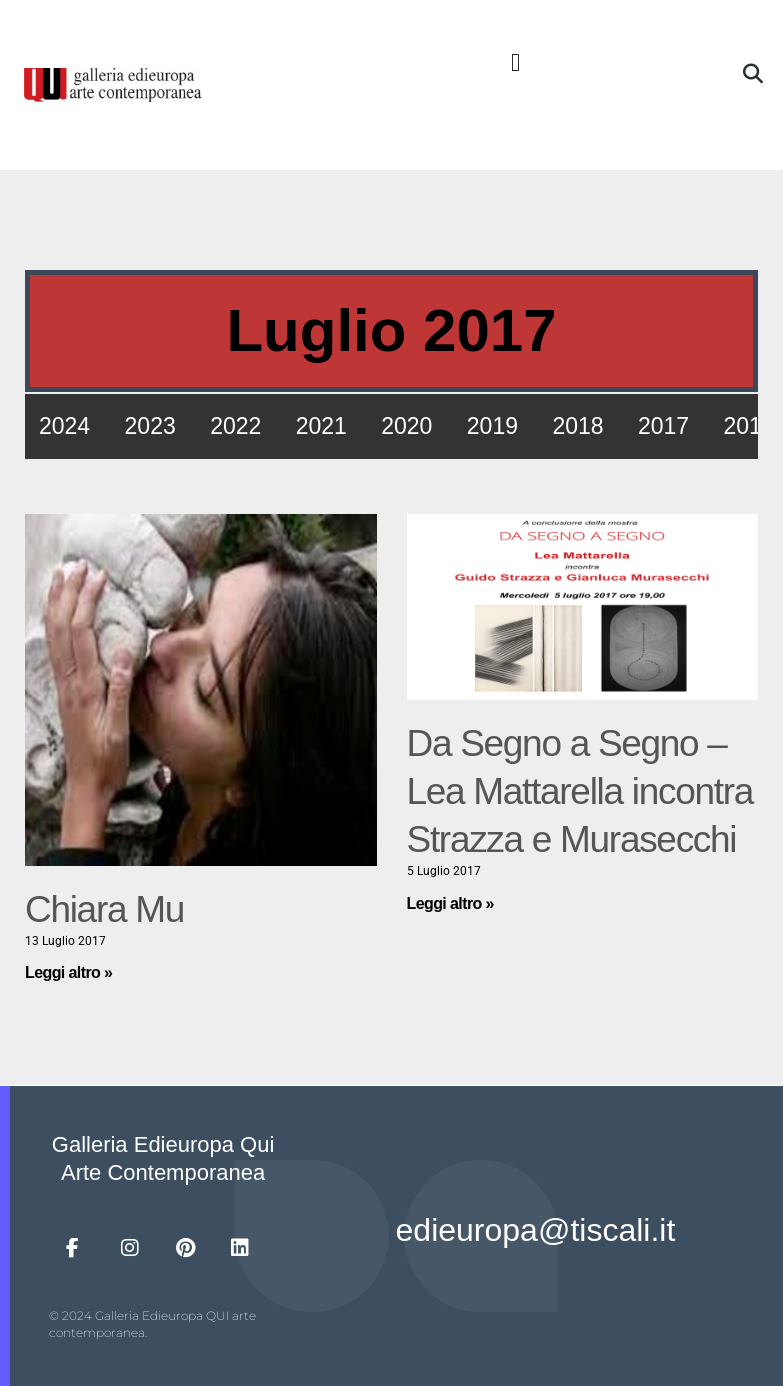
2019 (492, 426)
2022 (235, 426)
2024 (64, 426)
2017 (663, 426)
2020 (406, 426)
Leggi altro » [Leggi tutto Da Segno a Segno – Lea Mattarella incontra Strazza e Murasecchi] (450, 903)
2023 (150, 426)
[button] (516, 63)
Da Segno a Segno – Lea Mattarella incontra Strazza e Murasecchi (580, 791)
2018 (577, 426)
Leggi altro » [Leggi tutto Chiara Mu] (68, 972)
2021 (321, 426)
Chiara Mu (104, 909)
